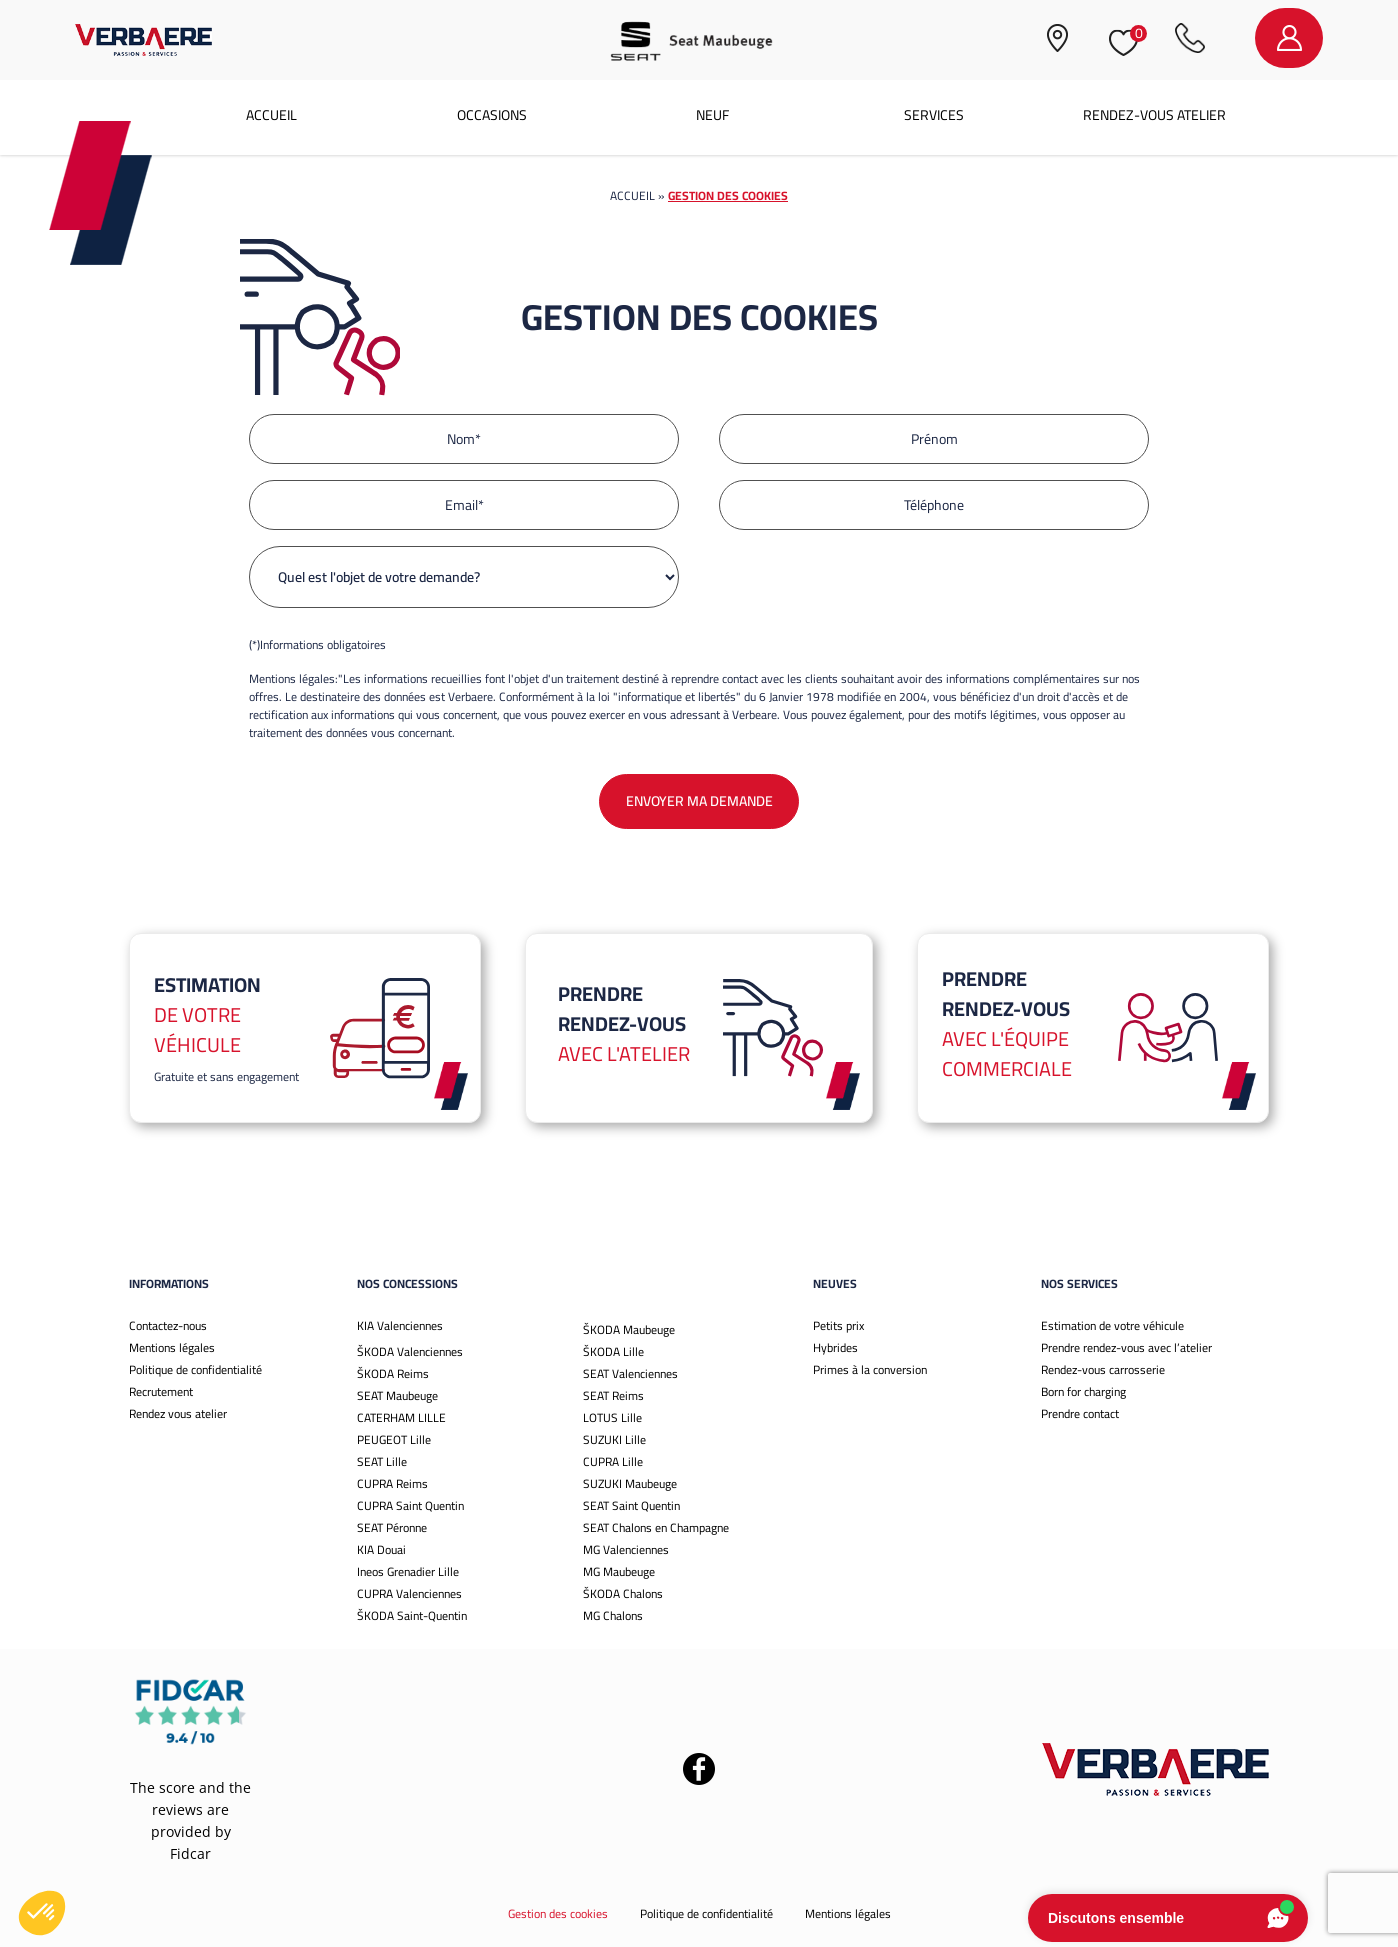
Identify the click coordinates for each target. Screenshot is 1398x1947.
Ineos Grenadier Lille (408, 1571)
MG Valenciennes (626, 1549)
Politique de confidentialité (195, 1369)
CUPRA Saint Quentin (410, 1505)
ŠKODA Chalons (623, 1593)
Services (934, 115)
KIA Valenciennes (400, 1325)
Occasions (492, 115)
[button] (42, 1913)
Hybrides (835, 1347)
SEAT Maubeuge (397, 1395)
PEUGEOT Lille (394, 1439)
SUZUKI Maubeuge (630, 1483)
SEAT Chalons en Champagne (656, 1527)
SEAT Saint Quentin (631, 1505)
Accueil (271, 115)
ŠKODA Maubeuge (629, 1329)
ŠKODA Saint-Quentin (412, 1615)
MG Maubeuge (619, 1571)
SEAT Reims (613, 1395)
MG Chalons (613, 1615)
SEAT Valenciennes (630, 1373)
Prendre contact (1080, 1413)
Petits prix (838, 1325)
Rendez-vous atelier (1154, 115)
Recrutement (161, 1391)
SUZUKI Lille (614, 1439)
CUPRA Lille (613, 1461)
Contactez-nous (168, 1325)
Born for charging (1083, 1391)
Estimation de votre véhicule (1112, 1325)
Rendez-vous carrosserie (1103, 1369)
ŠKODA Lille (613, 1351)
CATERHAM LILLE (401, 1417)
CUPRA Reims (392, 1483)
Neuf (712, 115)
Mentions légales (172, 1347)
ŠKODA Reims (393, 1373)
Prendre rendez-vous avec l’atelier (1126, 1347)
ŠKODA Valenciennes (410, 1351)
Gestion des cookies (558, 1913)
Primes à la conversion (870, 1369)
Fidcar (190, 1853)
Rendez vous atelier (178, 1413)
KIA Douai (381, 1549)
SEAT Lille (382, 1461)
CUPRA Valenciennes (409, 1593)
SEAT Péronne (392, 1527)
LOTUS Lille (612, 1417)
